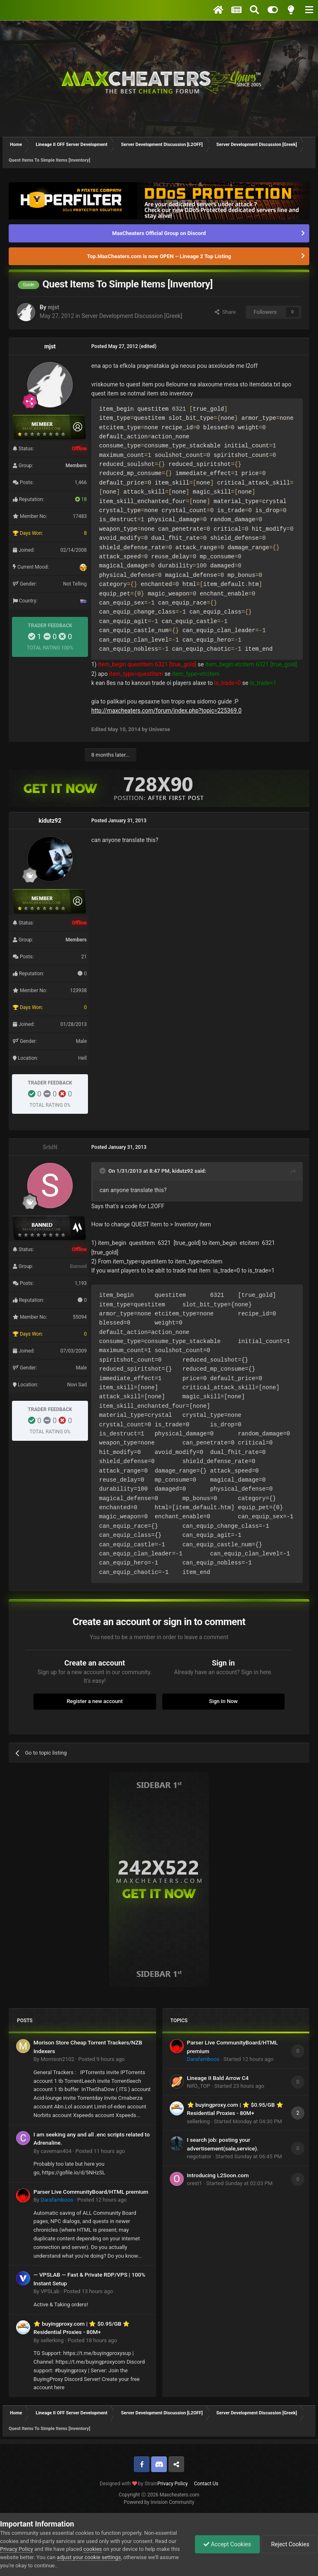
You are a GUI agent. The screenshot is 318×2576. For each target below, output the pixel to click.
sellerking (51, 2340)
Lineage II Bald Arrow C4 (218, 2078)
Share (225, 312)
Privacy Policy (172, 2484)
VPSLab (49, 2291)
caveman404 (55, 2151)
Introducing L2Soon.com (218, 2175)
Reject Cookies (289, 2544)
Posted (101, 2059)
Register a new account (94, 1701)
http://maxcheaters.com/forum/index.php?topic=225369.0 (166, 710)
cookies (92, 2549)
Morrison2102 (57, 2059)
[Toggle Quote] (103, 1170)
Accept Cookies (227, 2544)
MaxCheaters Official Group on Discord (159, 233)
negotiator (199, 2156)
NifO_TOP (199, 2086)
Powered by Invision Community (159, 2502)
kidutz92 (50, 820)
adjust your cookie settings (89, 2557)
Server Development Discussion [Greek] (131, 316)
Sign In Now (223, 1701)
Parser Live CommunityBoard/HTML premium (90, 2191)
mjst (53, 307)
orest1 (194, 2183)
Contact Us (206, 2484)
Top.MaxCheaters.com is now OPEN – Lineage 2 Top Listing (159, 256)
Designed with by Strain (128, 2484)
